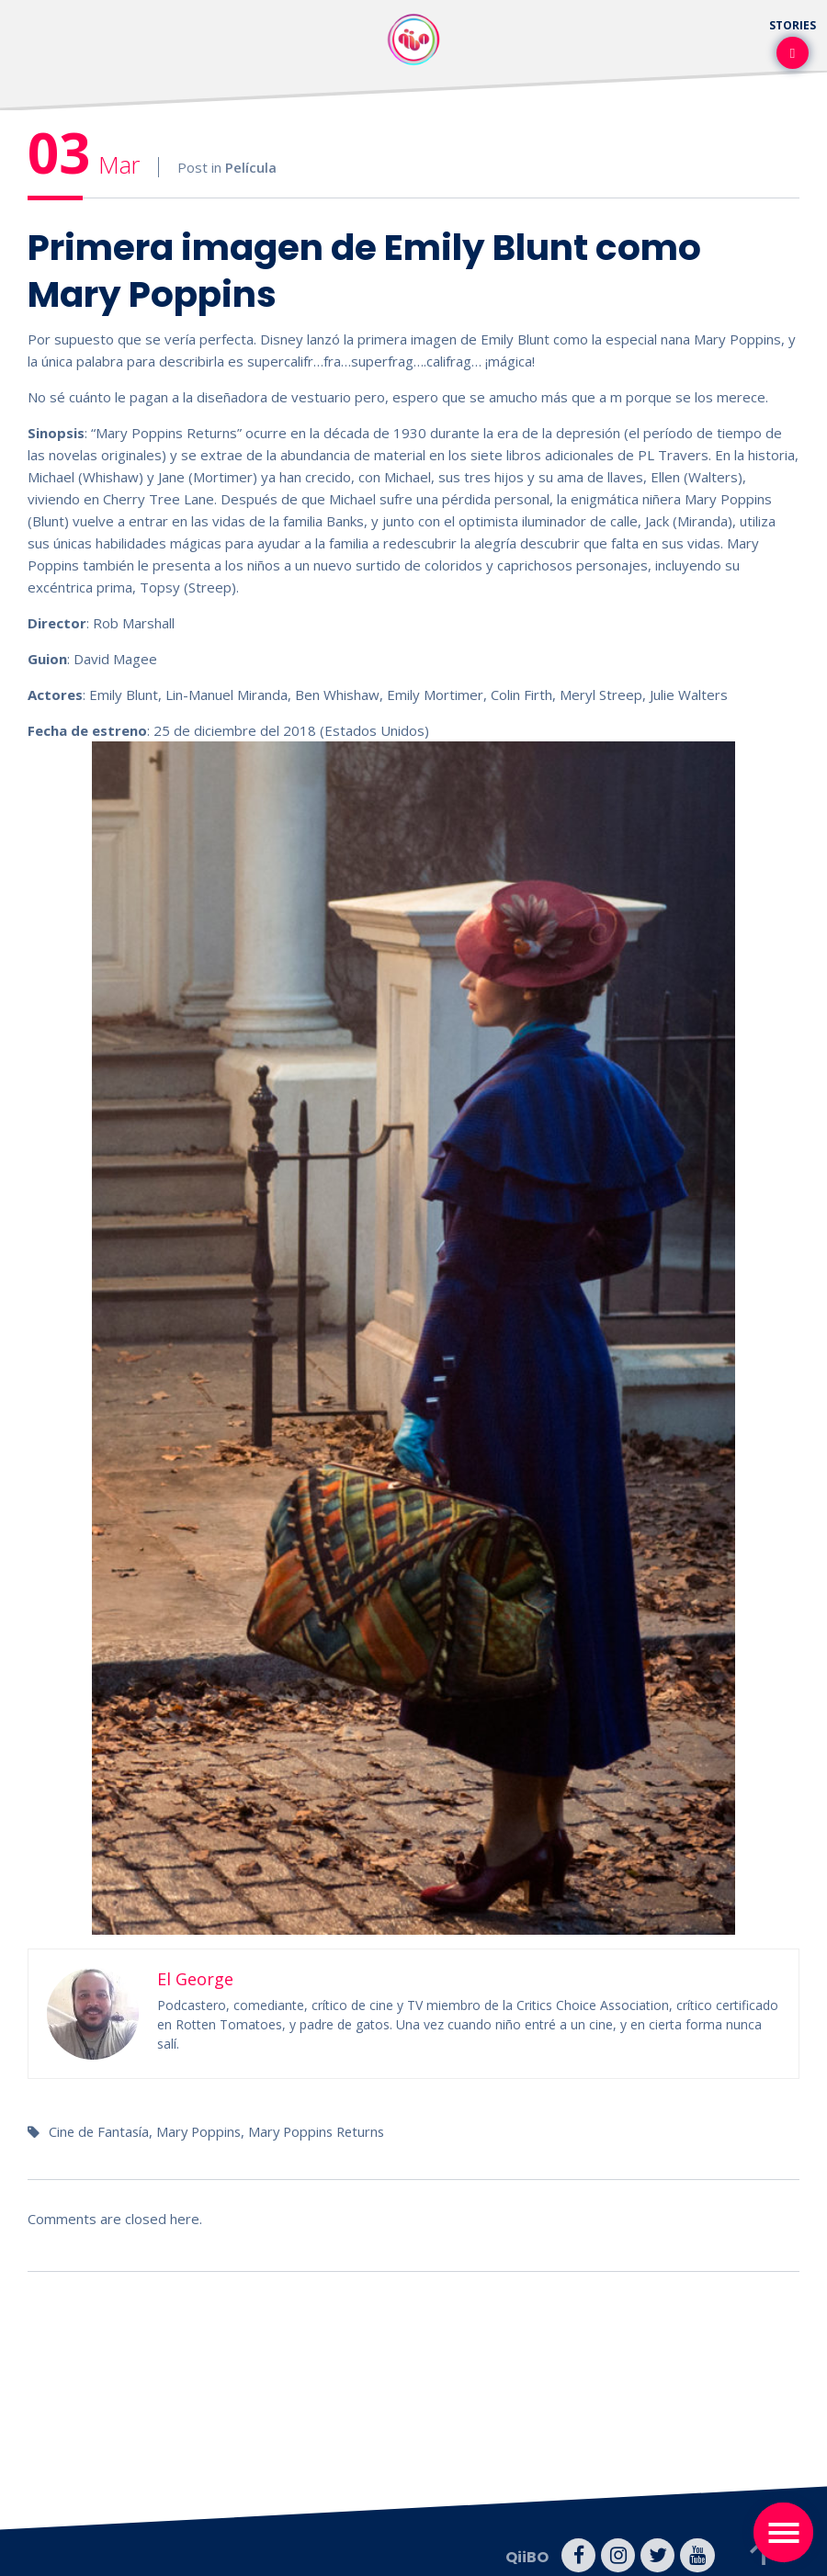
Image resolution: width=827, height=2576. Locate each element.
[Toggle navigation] (783, 2532)
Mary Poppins (202, 2131)
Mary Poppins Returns (324, 2131)
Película (251, 167)
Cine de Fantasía (100, 2131)
